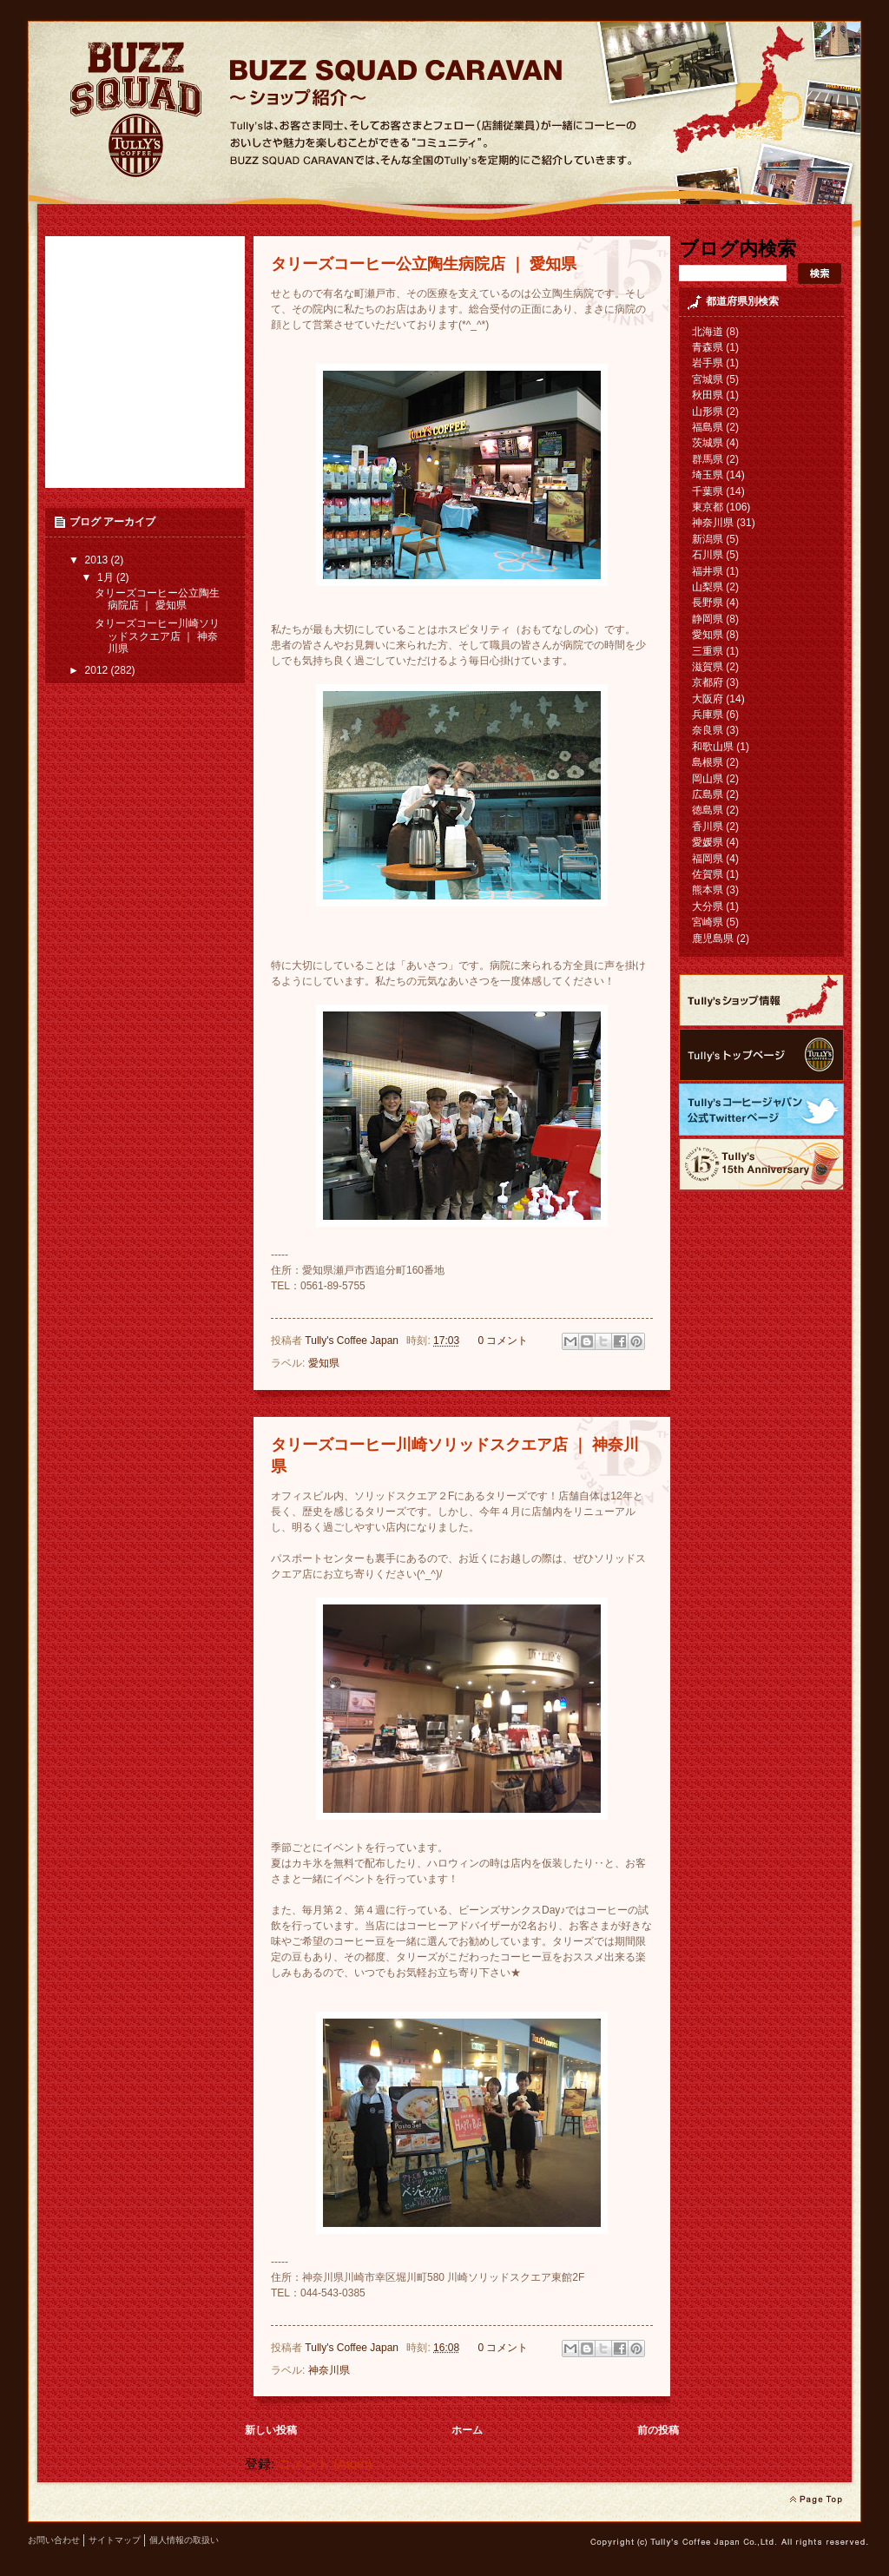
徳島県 (707, 810)
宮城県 (707, 379)
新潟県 (707, 539)
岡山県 (707, 779)
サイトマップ (115, 2540)
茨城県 (707, 443)
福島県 (707, 427)
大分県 (707, 906)
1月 (106, 577)
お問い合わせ (54, 2540)
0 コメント (502, 1340)
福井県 (707, 571)
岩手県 (707, 363)
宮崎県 (707, 922)
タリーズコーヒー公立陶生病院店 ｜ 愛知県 (423, 264)
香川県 (707, 826)
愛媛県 (707, 842)
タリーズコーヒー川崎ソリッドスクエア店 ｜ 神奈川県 (157, 636)
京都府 (707, 682)
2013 (98, 560)
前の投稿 (658, 2430)
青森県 (707, 347)
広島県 (707, 794)
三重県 (707, 651)
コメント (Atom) (325, 2464)
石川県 (707, 555)
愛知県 (323, 1363)
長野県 (707, 602)
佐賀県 (707, 874)
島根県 (707, 762)
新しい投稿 (271, 2430)
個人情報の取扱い (184, 2540)
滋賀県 (707, 667)
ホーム (467, 2430)
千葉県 (707, 491)
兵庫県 (707, 714)
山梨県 (707, 587)
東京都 (707, 507)
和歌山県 (713, 747)
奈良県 (707, 730)
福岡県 (707, 859)
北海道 (707, 332)
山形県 (707, 411)
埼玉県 (707, 475)
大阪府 (707, 699)
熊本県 (707, 890)
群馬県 (707, 459)
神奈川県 (329, 2370)
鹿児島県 (713, 938)
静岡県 (707, 619)
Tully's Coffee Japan (353, 1340)
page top (815, 2499)
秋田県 (707, 395)
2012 (98, 670)
